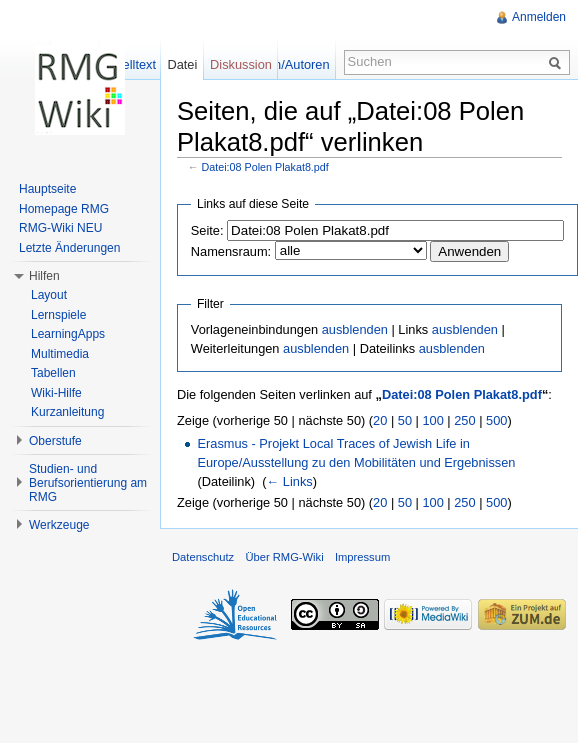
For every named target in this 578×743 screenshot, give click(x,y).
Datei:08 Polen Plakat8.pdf (265, 167)
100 (432, 420)
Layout (49, 295)
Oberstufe (55, 441)
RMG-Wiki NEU (60, 228)
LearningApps (68, 334)
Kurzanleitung (67, 412)
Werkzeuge (59, 525)
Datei (182, 64)
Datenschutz (203, 557)
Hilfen (44, 276)
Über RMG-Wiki (284, 557)
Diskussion (241, 64)
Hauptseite (47, 189)
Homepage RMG (64, 209)
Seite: (207, 230)
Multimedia (60, 354)
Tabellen (53, 373)
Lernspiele (58, 315)
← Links (289, 481)
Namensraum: (231, 251)
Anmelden (539, 17)
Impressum (362, 557)
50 (405, 420)
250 (464, 420)
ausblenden (355, 329)
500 (496, 420)
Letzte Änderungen (69, 248)
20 (380, 420)
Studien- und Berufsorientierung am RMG (88, 483)
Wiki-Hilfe (56, 393)
